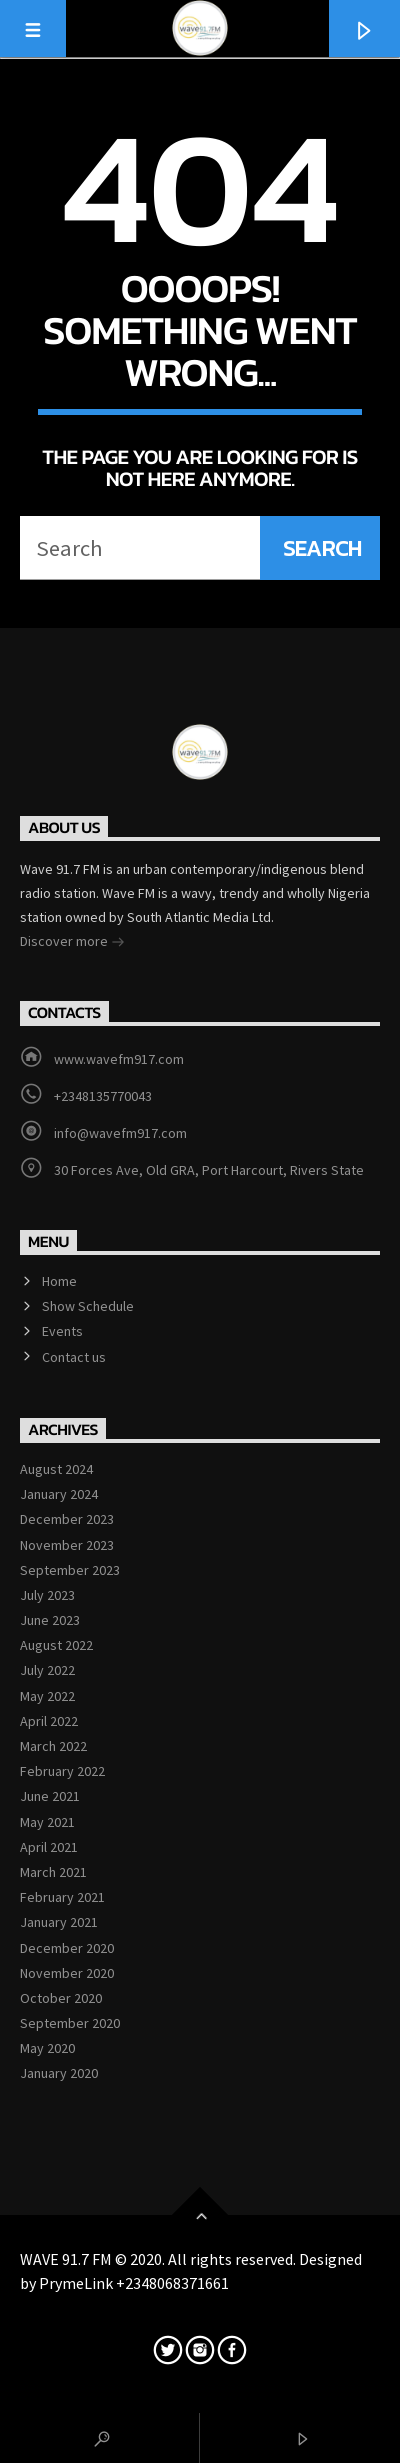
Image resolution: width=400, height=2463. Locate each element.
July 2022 (47, 1670)
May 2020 (47, 2048)
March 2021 (53, 1872)
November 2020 (67, 1973)
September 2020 (70, 2023)
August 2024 (56, 1469)
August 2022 (56, 1645)
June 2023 (50, 1620)
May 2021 (47, 1822)
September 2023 (70, 1570)
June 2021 (50, 1796)
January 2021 (59, 1922)
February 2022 (62, 1771)
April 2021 (49, 1847)
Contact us (74, 1357)
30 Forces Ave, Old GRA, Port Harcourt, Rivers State (209, 1170)
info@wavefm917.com (120, 1133)
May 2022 (47, 1696)
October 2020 (61, 1998)
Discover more (72, 943)
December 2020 (67, 1948)
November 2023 (67, 1545)
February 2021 (62, 1897)
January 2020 (59, 2073)
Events (62, 1331)
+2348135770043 (103, 1096)
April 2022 (49, 1721)
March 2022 (53, 1746)
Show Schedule (88, 1306)
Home (59, 1281)
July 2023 (47, 1595)
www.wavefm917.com (119, 1059)
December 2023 (67, 1519)
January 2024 (59, 1494)
